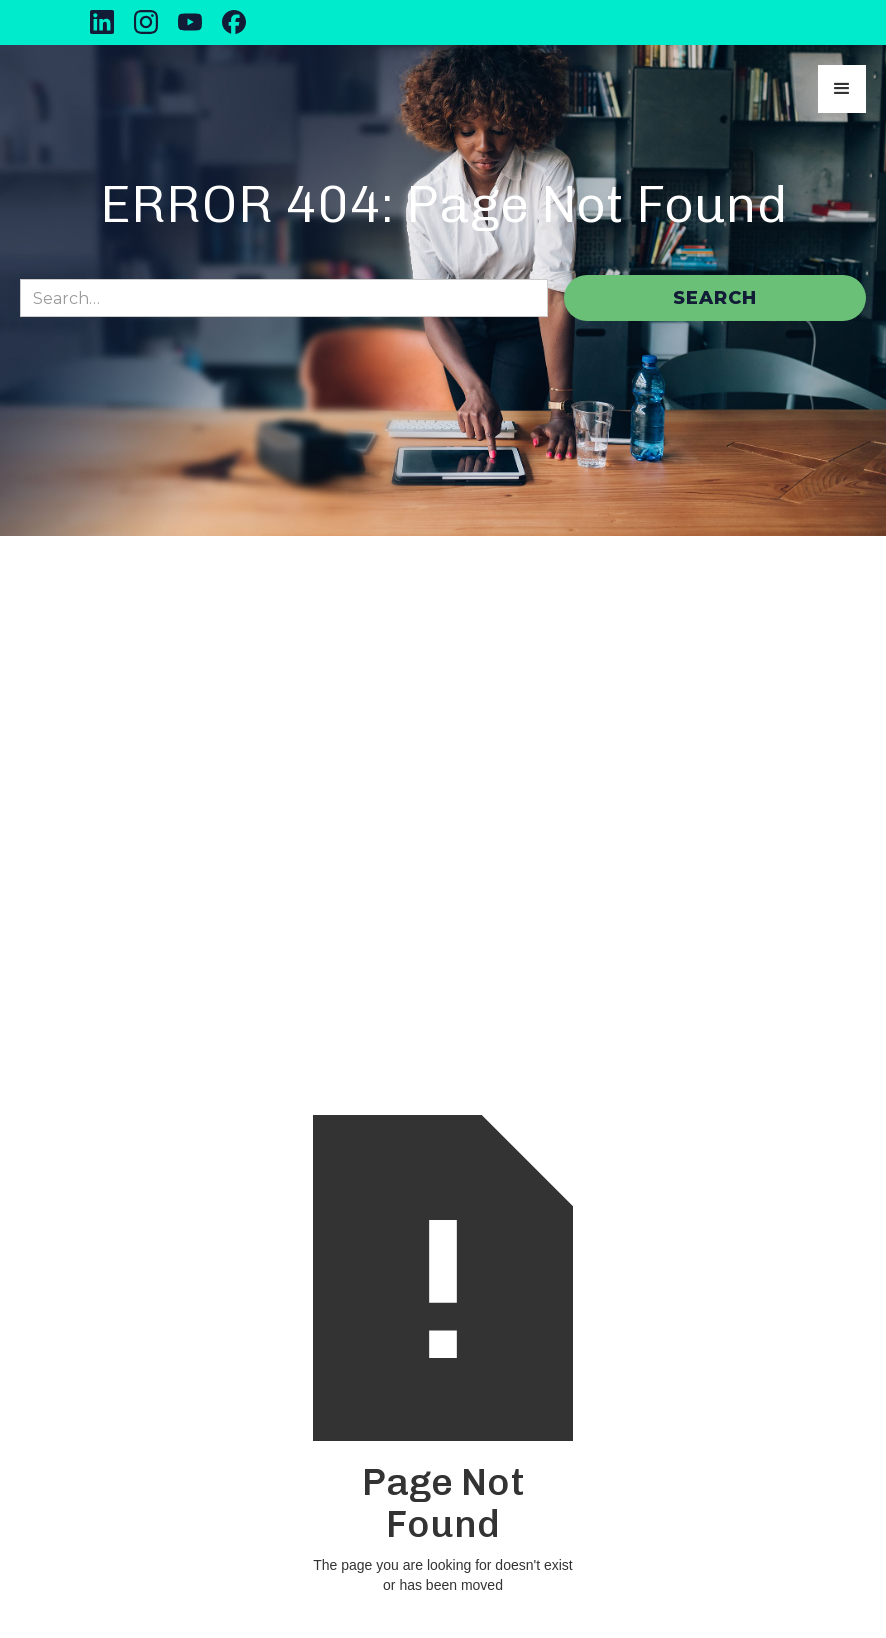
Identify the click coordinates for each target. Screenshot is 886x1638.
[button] (842, 89)
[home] (128, 89)
